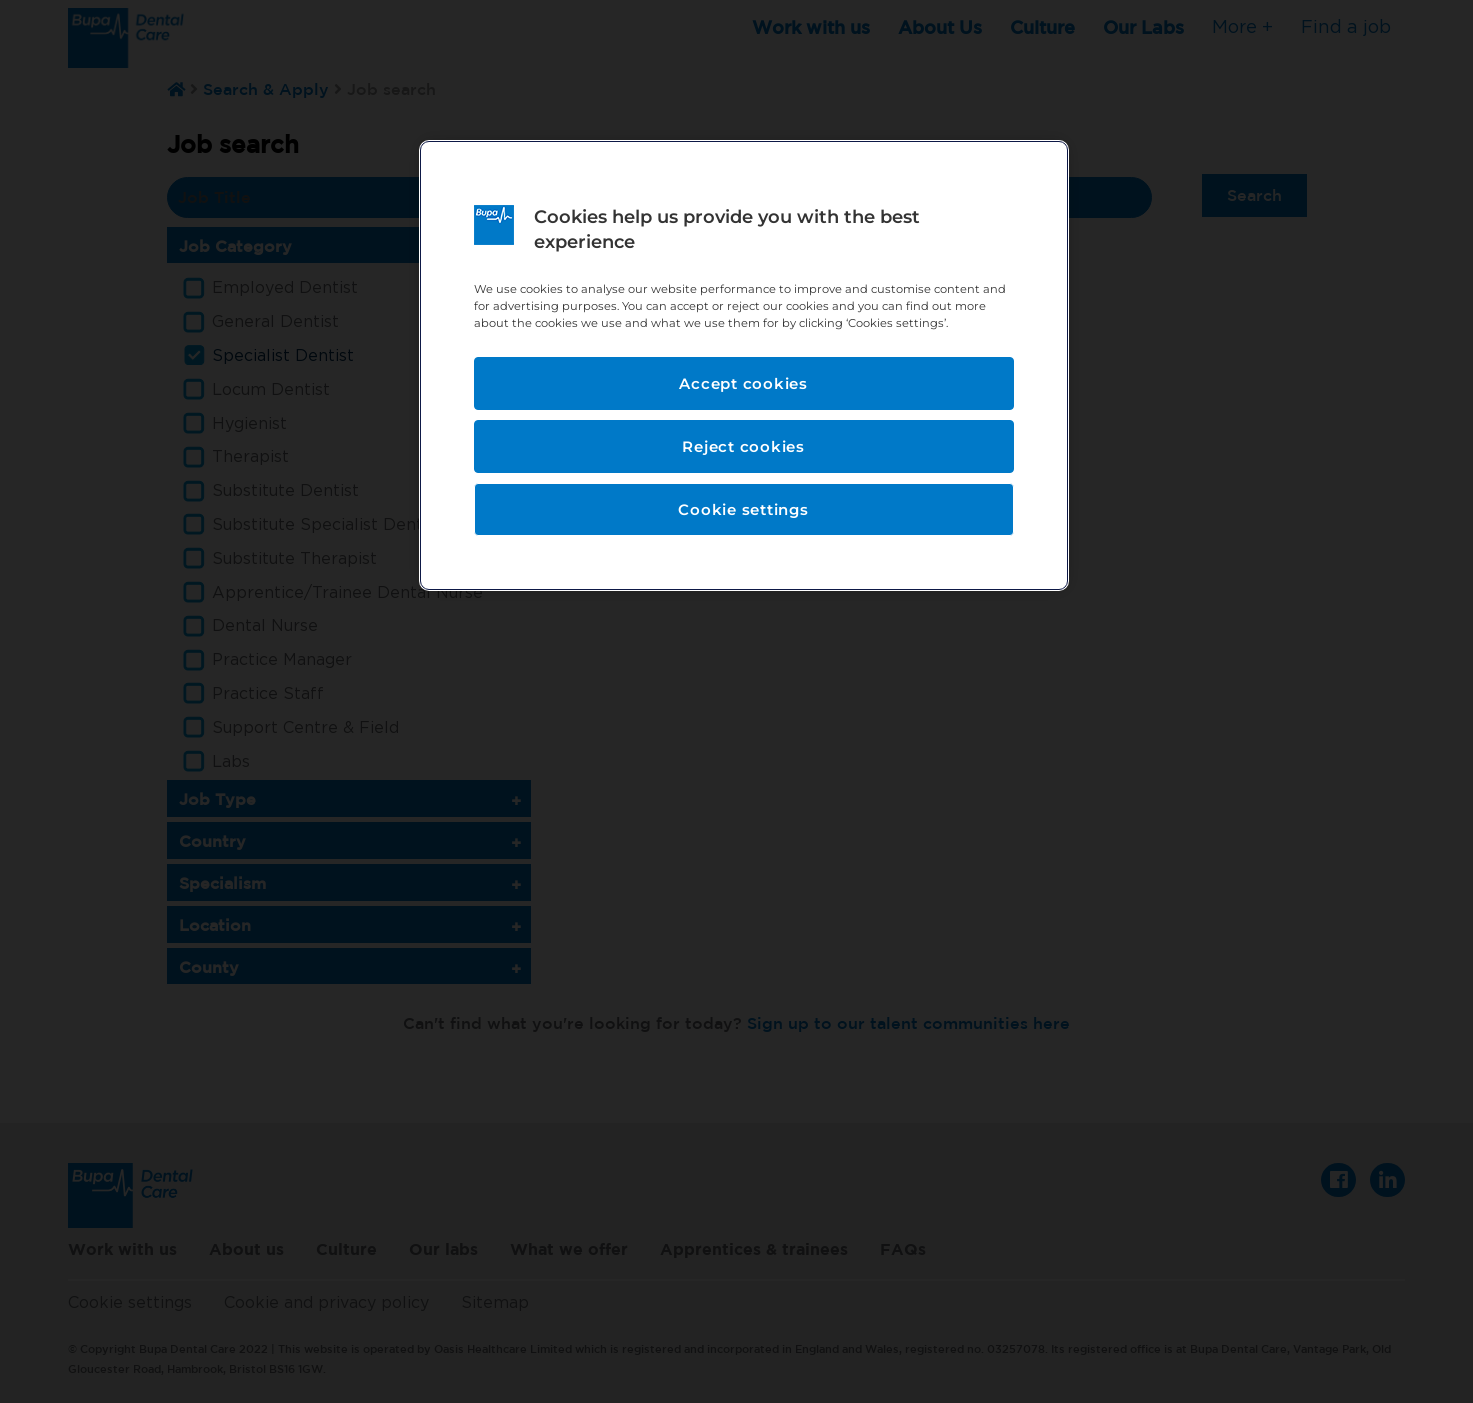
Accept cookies (743, 383)
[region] (744, 365)
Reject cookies (743, 446)
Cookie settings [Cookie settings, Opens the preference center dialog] (743, 509)
